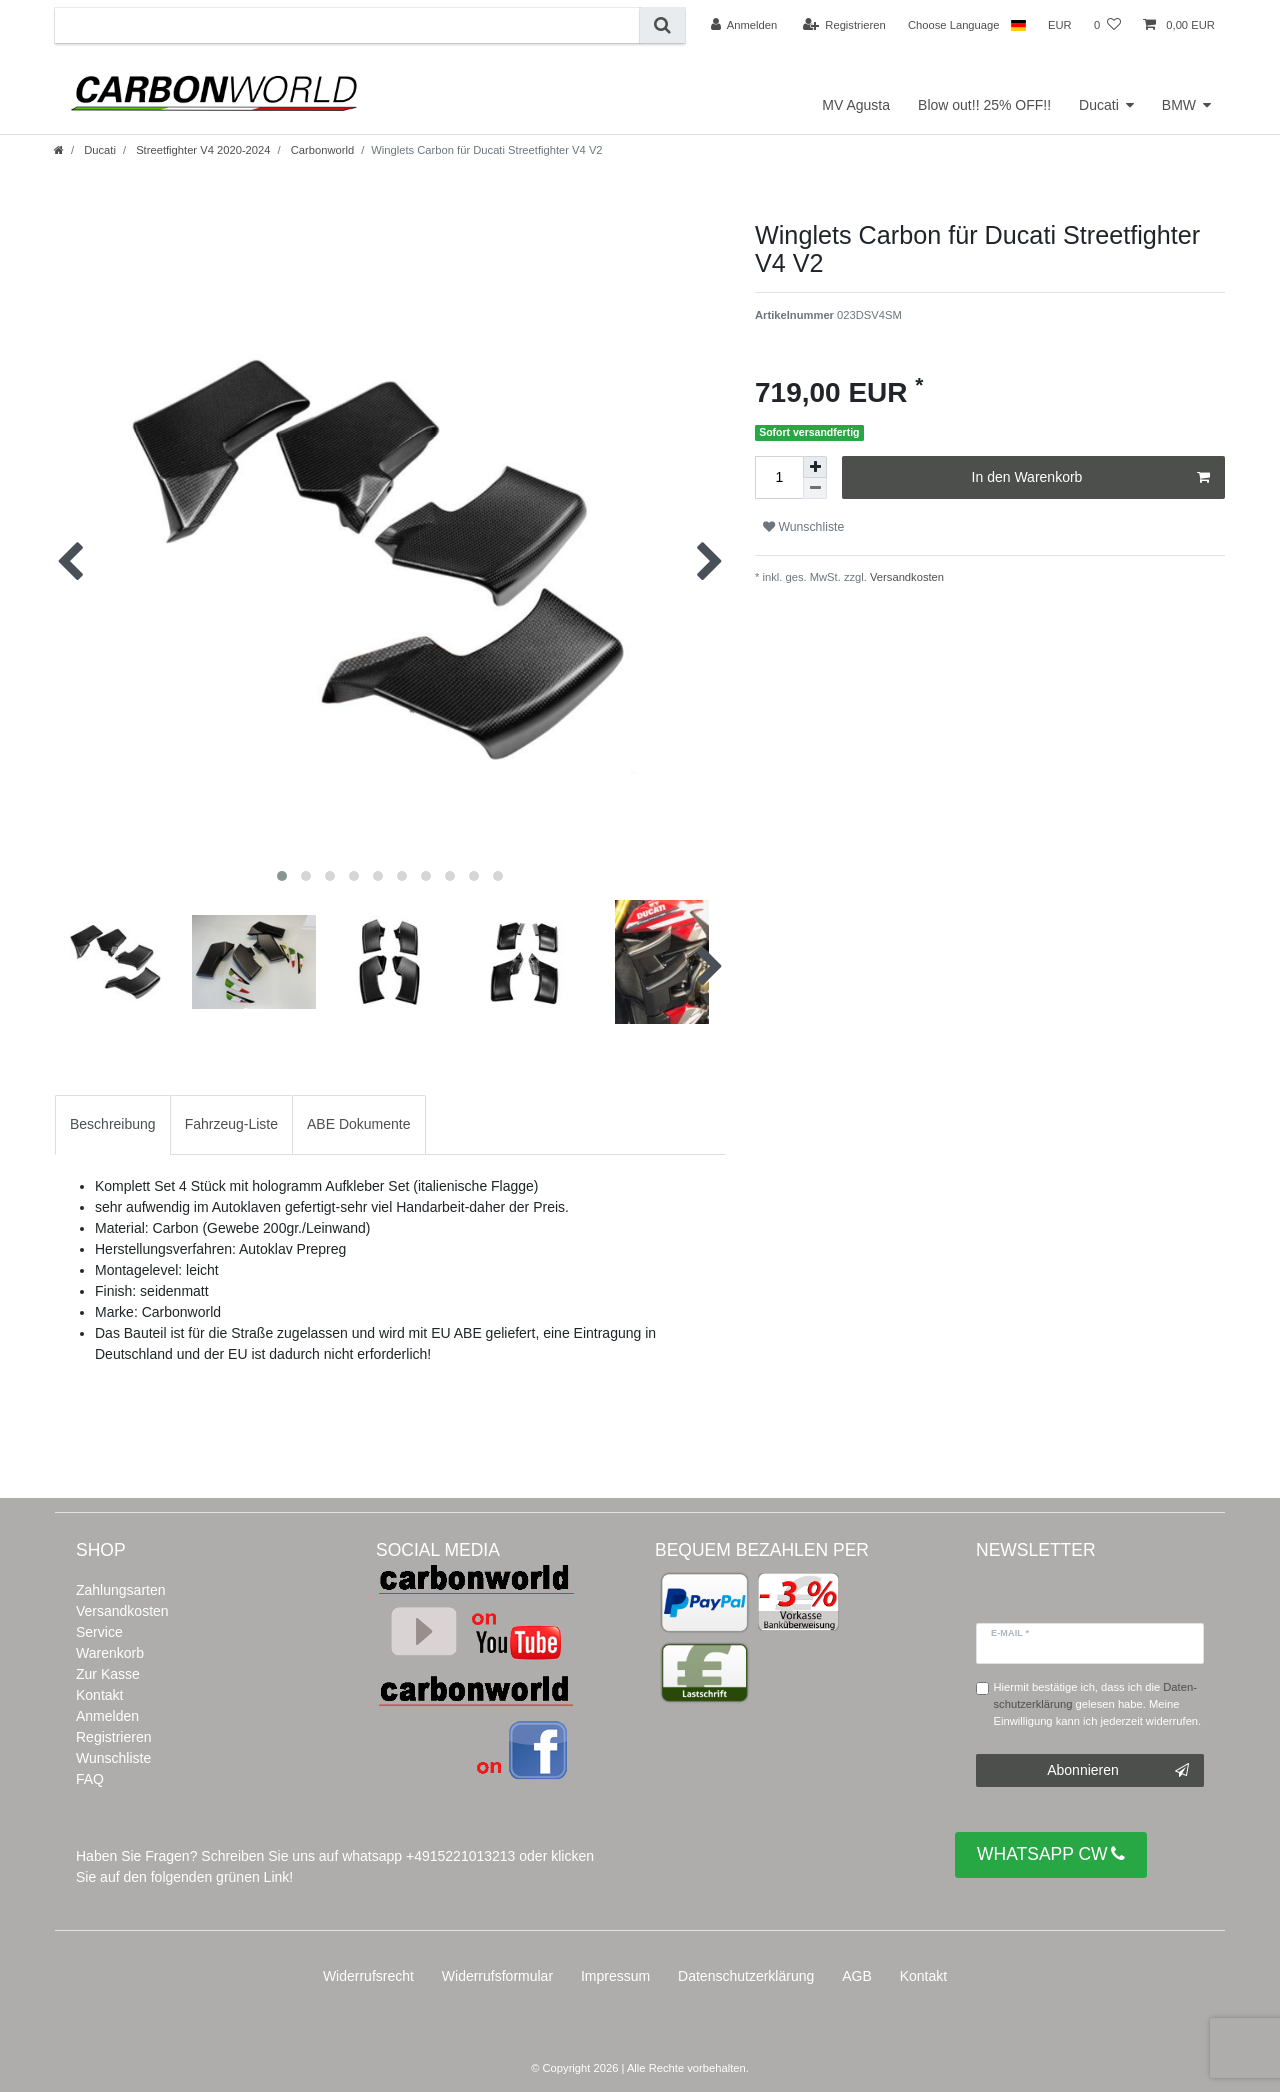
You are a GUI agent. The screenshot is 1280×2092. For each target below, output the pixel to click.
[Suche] (662, 25)
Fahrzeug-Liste (231, 1124)
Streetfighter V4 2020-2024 (201, 150)
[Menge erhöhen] (815, 467)
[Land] (1017, 25)
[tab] (113, 1124)
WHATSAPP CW (1051, 1854)
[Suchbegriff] (347, 25)
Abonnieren (1118, 1771)
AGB (857, 1976)
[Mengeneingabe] (779, 477)
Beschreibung (113, 1124)
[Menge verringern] (815, 488)
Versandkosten (905, 577)
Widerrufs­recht (368, 1976)
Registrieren (113, 1737)
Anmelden (107, 1716)
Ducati (1099, 105)
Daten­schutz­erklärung (746, 1976)
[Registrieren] (844, 25)
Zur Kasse (108, 1674)
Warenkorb (110, 1653)
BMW (1179, 105)
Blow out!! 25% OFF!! (984, 105)
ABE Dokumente (359, 1124)
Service (99, 1632)
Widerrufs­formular (497, 1976)
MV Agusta (856, 105)
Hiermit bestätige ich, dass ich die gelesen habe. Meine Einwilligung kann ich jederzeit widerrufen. (1098, 1704)
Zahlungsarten (121, 1590)
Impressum (615, 1976)
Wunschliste (803, 527)
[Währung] (1060, 25)
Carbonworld (321, 150)
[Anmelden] (744, 25)
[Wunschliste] (1107, 25)
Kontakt (99, 1695)
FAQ (90, 1779)
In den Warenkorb (1091, 478)
